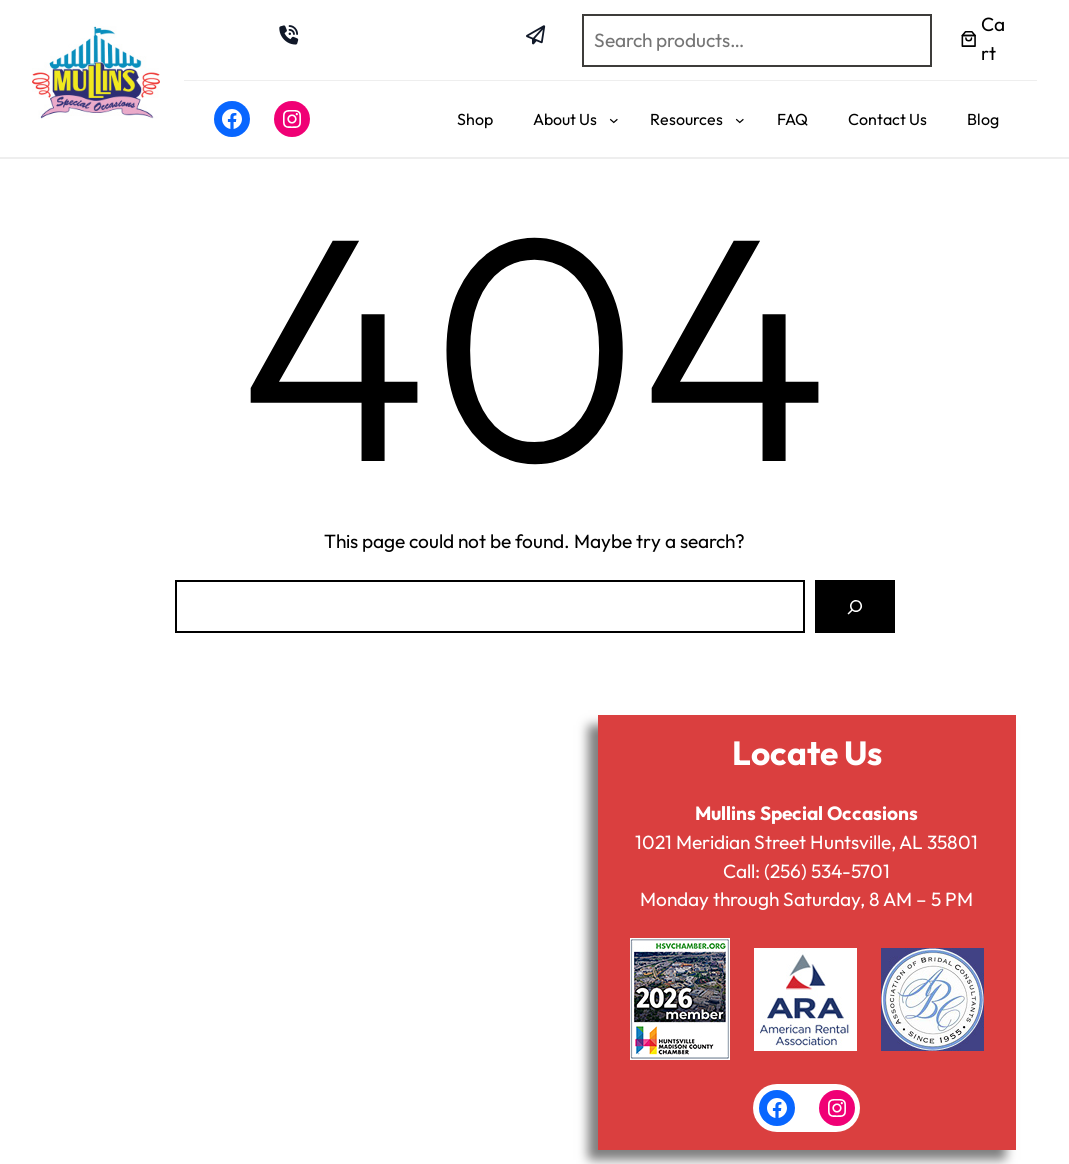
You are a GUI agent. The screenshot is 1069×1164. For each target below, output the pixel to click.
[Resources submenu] (740, 120)
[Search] (854, 607)
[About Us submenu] (614, 120)
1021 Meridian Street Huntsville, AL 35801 (806, 842)
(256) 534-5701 (827, 871)
